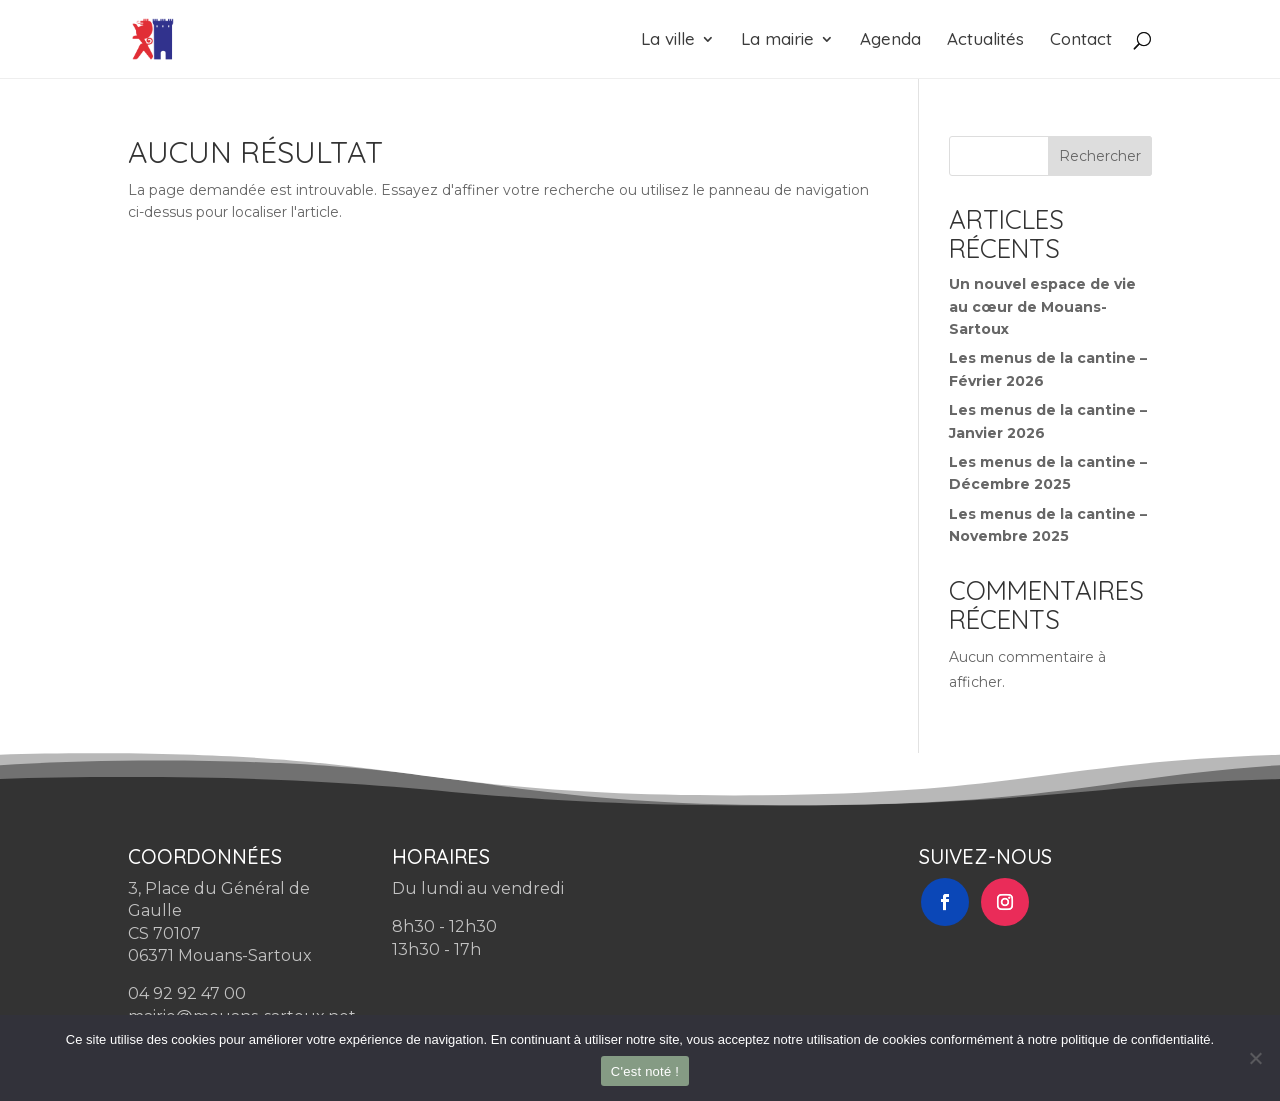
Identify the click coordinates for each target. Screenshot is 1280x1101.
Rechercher (1100, 156)
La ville (668, 40)
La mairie (777, 40)
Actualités (985, 40)
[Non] (1255, 1058)
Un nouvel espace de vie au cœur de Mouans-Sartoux (1042, 306)
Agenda (890, 40)
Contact (1081, 40)
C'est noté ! (645, 1071)
